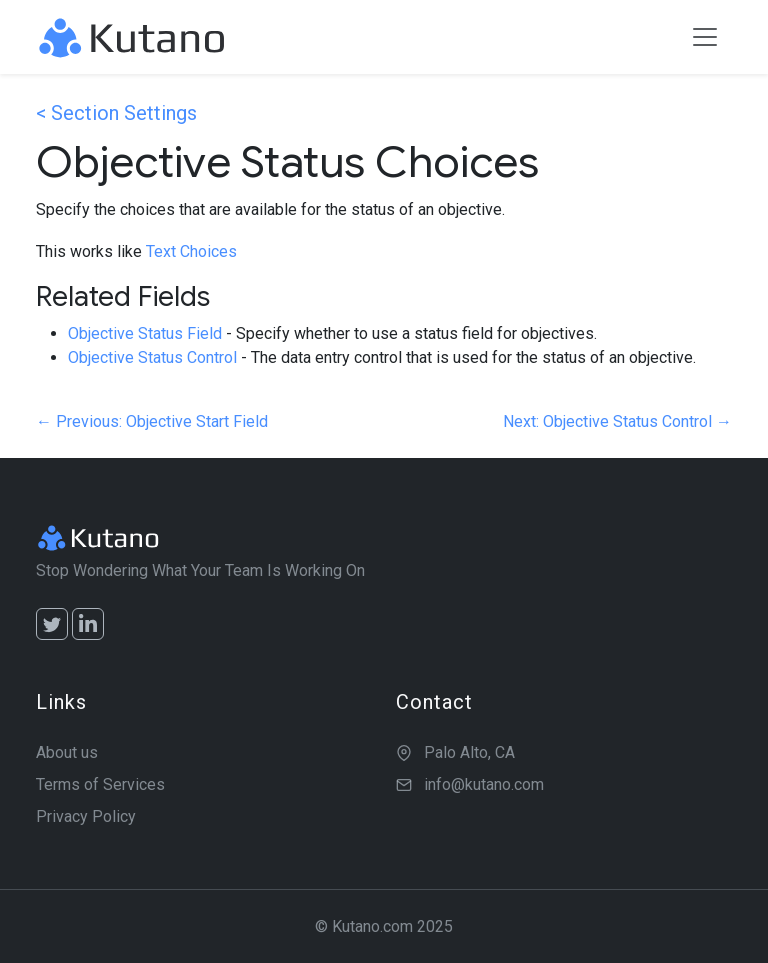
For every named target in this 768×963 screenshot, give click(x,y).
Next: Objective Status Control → (617, 421)
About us (67, 752)
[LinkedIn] (88, 624)
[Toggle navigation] (705, 37)
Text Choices (191, 251)
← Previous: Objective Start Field (152, 421)
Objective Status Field (145, 333)
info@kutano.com (484, 784)
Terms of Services (100, 784)
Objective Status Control (152, 357)
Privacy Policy (86, 816)
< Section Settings (116, 113)
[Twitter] (52, 624)
